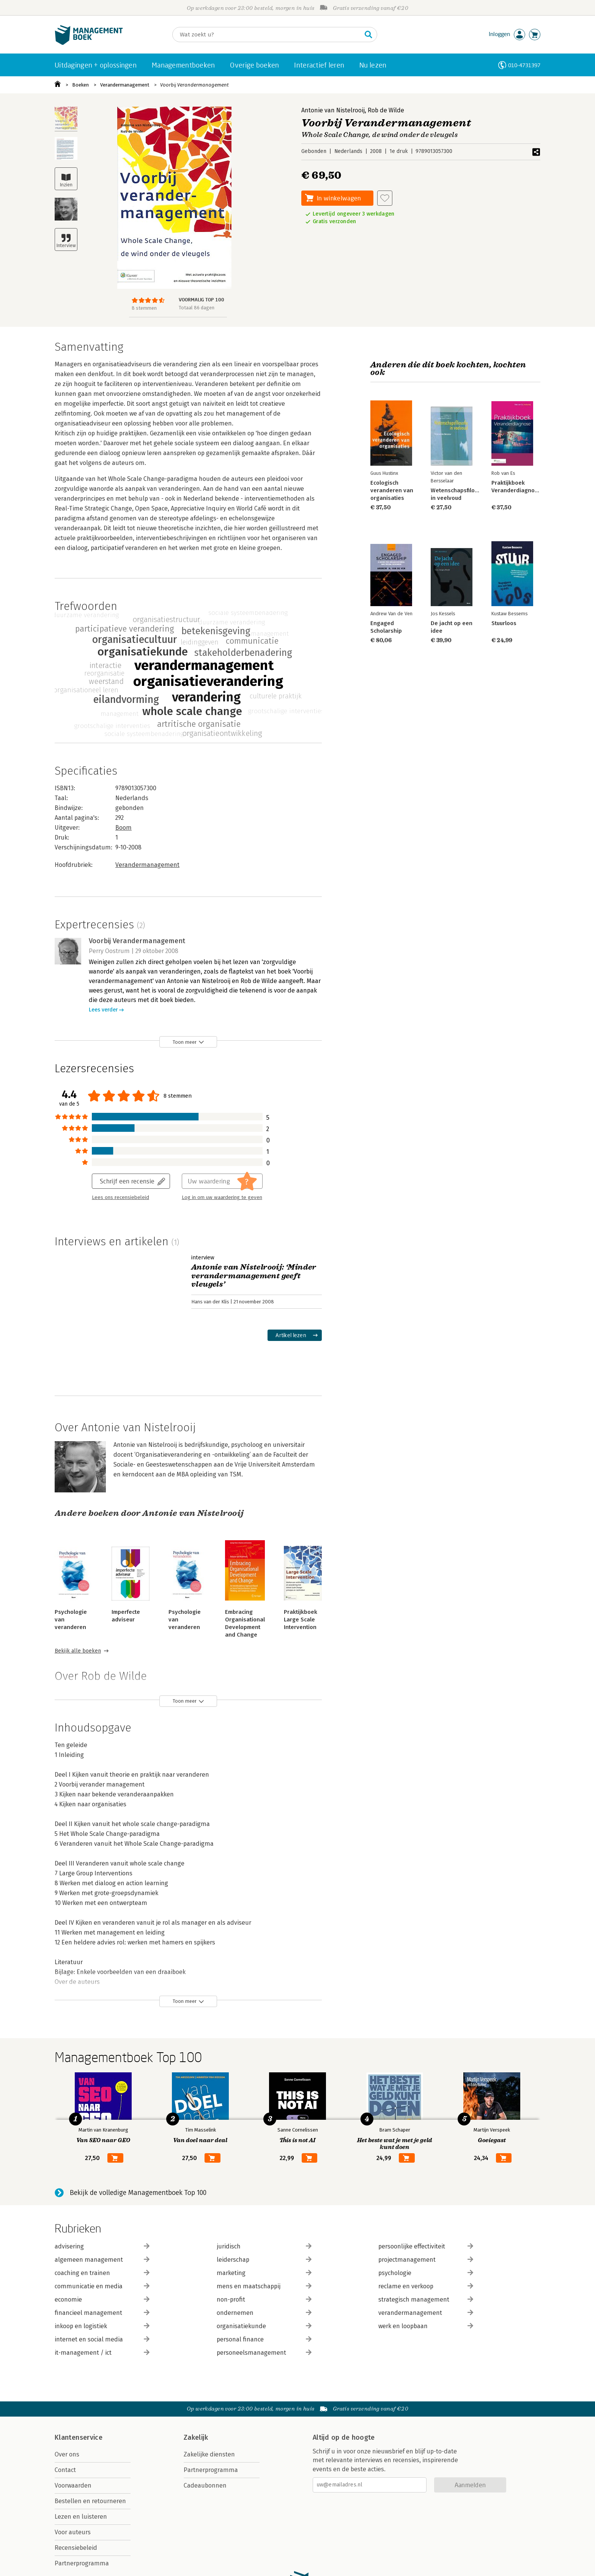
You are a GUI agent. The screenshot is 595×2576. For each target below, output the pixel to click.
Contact (65, 2470)
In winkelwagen (339, 198)
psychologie (425, 2273)
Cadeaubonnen (205, 2485)
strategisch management (425, 2299)
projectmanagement (425, 2259)
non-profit (264, 2299)
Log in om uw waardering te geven (222, 1197)
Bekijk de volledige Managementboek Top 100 (138, 2192)
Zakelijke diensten (209, 2454)
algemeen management (102, 2259)
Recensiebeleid (76, 2547)
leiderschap (264, 2259)
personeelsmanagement (264, 2352)
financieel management (102, 2312)
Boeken (80, 85)
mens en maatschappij (264, 2286)
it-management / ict (102, 2352)
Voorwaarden (73, 2485)
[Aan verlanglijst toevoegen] (384, 198)
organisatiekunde (264, 2326)
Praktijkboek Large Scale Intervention (300, 1620)
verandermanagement (425, 2312)
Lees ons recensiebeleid (120, 1197)
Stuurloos (503, 623)
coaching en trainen (102, 2273)
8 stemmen (144, 308)
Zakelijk (196, 2437)
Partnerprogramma (82, 2563)
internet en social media (102, 2339)
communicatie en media (102, 2286)
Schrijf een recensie (127, 1181)
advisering (102, 2246)
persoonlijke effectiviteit (425, 2246)
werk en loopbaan (425, 2326)
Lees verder (103, 1010)
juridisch (264, 2246)
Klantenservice (78, 2437)
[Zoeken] (267, 34)
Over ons (67, 2454)
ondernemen (264, 2312)
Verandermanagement (124, 85)
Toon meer (185, 1042)
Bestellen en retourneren (90, 2501)
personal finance (264, 2339)
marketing (264, 2273)
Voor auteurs (73, 2532)
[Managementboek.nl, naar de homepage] (89, 43)
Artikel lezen (290, 1335)
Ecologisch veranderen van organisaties (391, 490)
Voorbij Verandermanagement (194, 85)
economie (102, 2299)
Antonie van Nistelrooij (333, 110)
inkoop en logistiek (102, 2326)
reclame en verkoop (425, 2286)
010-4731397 (524, 65)
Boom (123, 827)
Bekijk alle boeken (78, 1651)
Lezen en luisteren (81, 2516)
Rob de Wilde (386, 110)
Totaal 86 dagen (196, 307)
